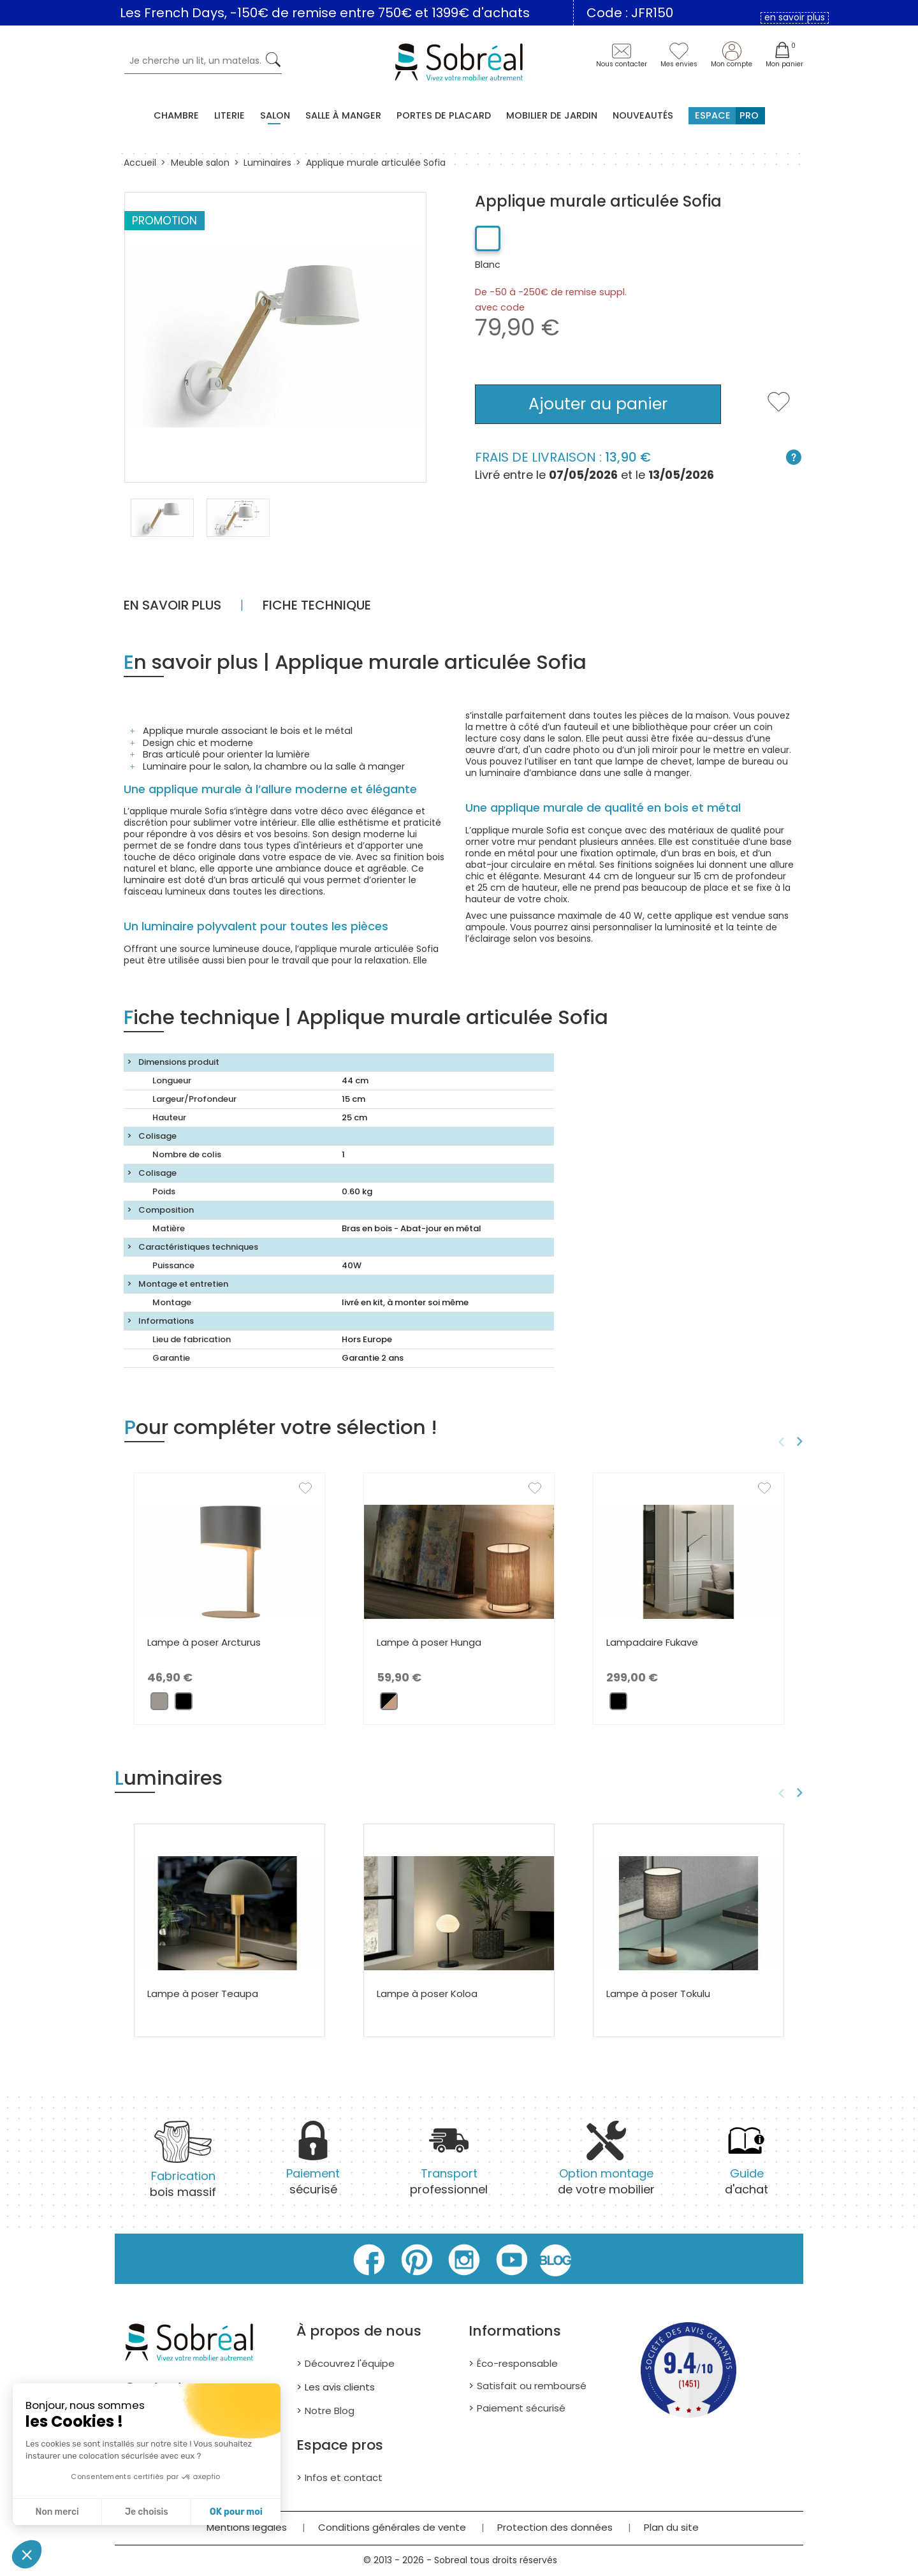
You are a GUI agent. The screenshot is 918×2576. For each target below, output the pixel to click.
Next (801, 1441)
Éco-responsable (517, 2363)
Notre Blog (329, 2410)
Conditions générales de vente (392, 2527)
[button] (26, 2554)
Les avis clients (340, 2387)
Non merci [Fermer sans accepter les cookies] (56, 2511)
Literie (229, 115)
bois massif (183, 2167)
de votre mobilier (606, 2165)
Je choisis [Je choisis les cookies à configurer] (146, 2511)
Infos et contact (343, 2477)
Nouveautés (643, 115)
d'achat (746, 2165)
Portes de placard (444, 115)
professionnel (449, 2165)
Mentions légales (247, 2527)
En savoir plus (172, 605)
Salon (275, 115)
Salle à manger (343, 115)
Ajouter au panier (597, 404)
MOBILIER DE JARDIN (551, 115)
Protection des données (555, 2527)
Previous (779, 1441)
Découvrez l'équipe (350, 2363)
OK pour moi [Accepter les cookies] (236, 2511)
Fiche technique (317, 605)
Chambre (176, 115)
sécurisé (313, 2165)
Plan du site (671, 2527)
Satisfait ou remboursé (531, 2385)
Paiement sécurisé (521, 2408)
